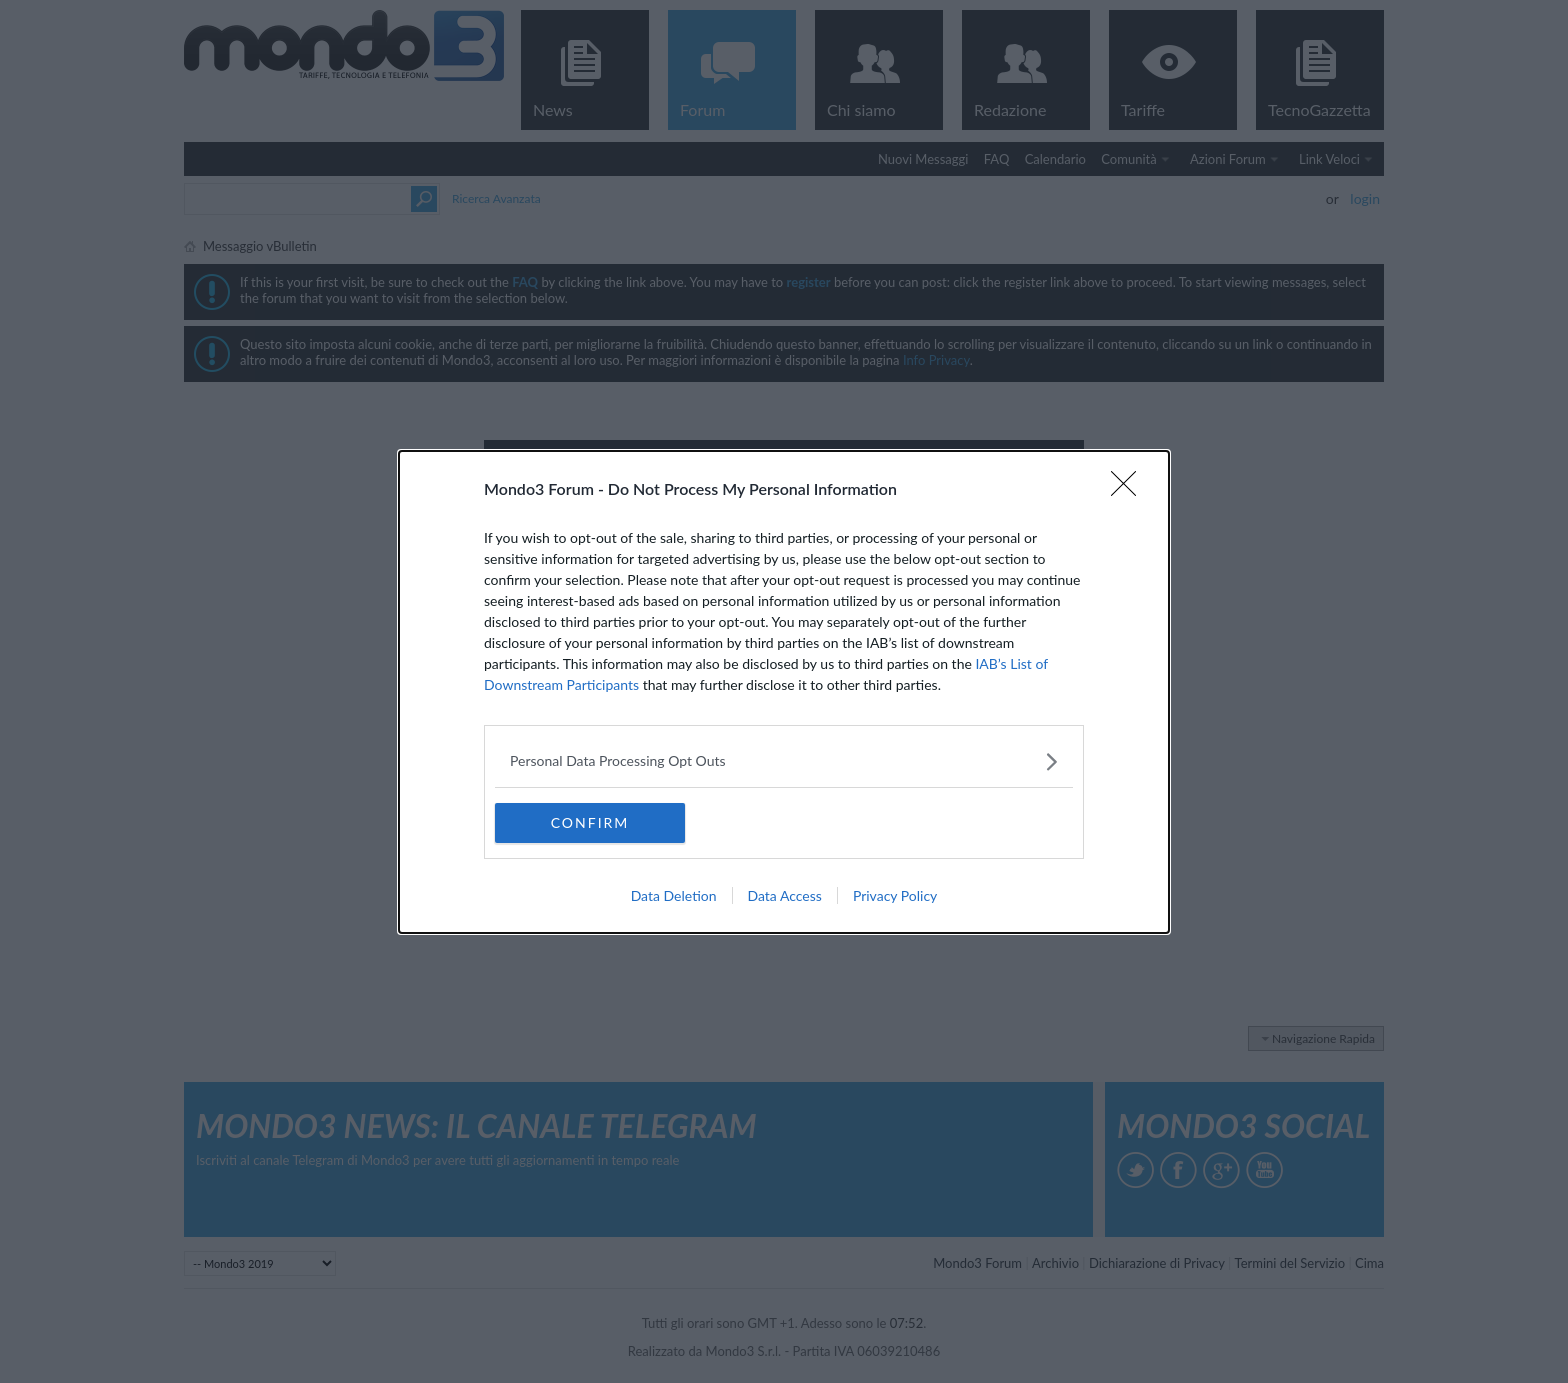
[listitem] (784, 761)
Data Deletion (674, 895)
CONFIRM (590, 822)
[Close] (1130, 490)
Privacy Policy (895, 895)
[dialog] (784, 692)
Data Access (785, 895)
